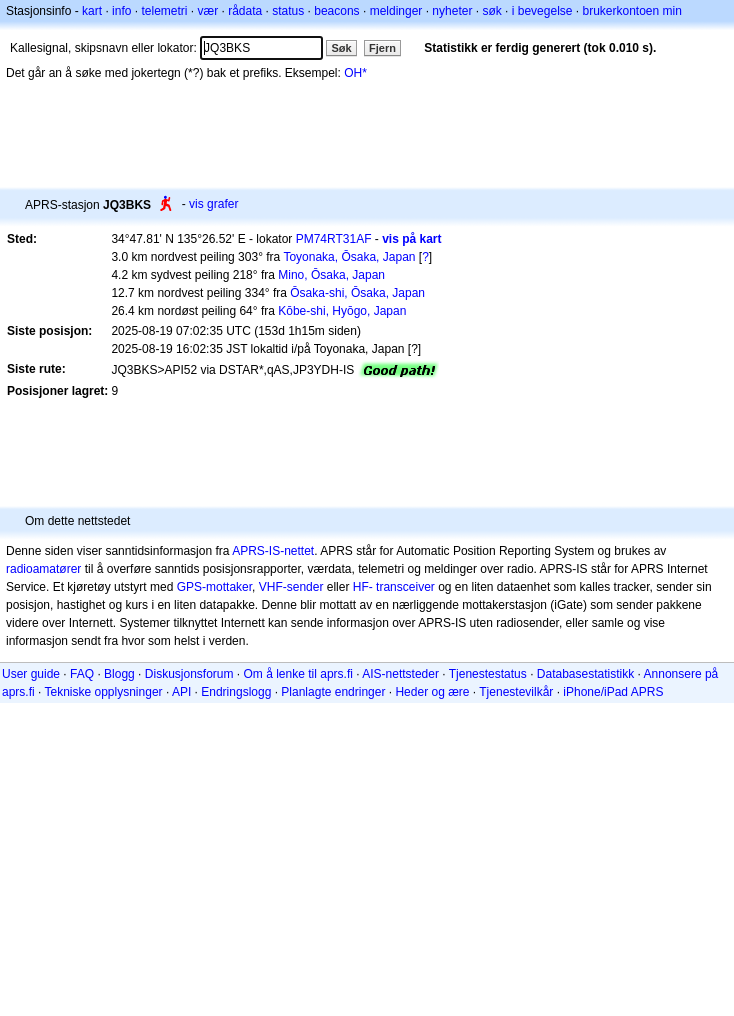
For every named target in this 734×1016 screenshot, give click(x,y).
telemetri (164, 11)
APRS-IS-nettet (273, 551)
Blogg (119, 674)
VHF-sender (291, 587)
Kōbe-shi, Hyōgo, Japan (342, 311)
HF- (363, 587)
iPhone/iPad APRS (613, 692)
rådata (245, 11)
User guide (31, 674)
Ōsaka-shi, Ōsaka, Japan (357, 293)
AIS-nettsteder (400, 674)
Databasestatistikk (585, 674)
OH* (355, 73)
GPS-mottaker (214, 587)
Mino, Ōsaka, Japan (331, 275)
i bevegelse (542, 11)
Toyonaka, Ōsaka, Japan (349, 257)
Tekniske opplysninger (103, 692)
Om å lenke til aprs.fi (298, 674)
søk (491, 11)
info (121, 11)
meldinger (396, 11)
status (288, 11)
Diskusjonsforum (189, 674)
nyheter (452, 11)
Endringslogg (236, 692)
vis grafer (213, 204)
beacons (336, 11)
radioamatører (43, 569)
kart (92, 11)
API (181, 692)
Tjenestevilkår (516, 692)
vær (207, 11)
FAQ (82, 674)
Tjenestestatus (488, 674)
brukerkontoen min (632, 11)
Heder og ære (432, 692)
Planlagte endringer (333, 692)
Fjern (382, 48)
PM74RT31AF (334, 239)
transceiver (405, 587)
